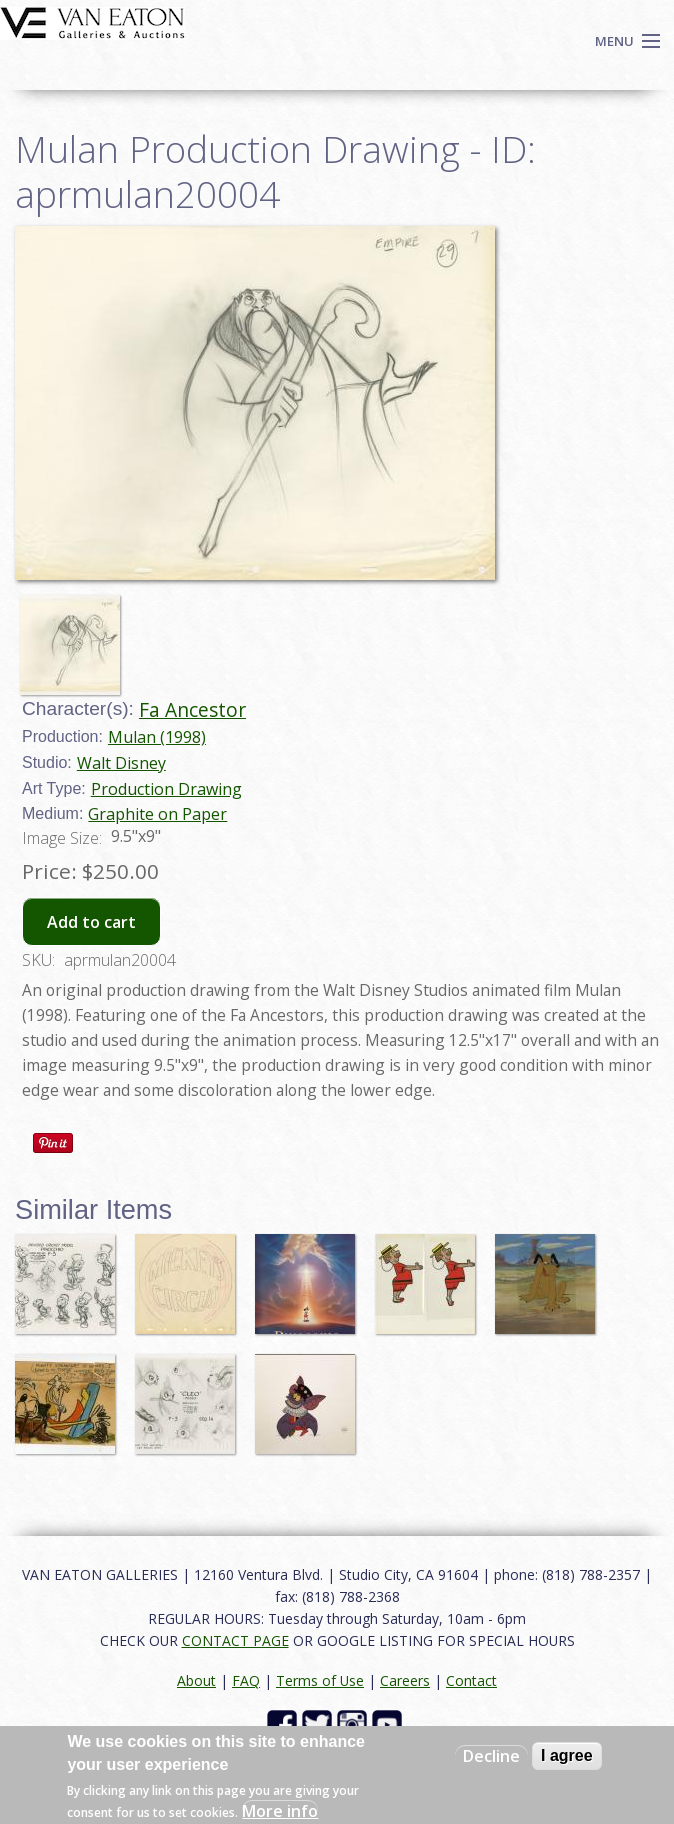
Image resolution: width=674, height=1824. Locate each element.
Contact (471, 1680)
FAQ (246, 1680)
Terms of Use (320, 1680)
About (196, 1680)
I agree (567, 1755)
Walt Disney (121, 763)
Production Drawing (166, 789)
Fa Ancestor (192, 709)
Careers (405, 1680)
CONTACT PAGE (235, 1640)
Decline (491, 1756)
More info (280, 1811)
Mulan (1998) (157, 737)
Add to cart (91, 922)
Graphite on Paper (157, 814)
